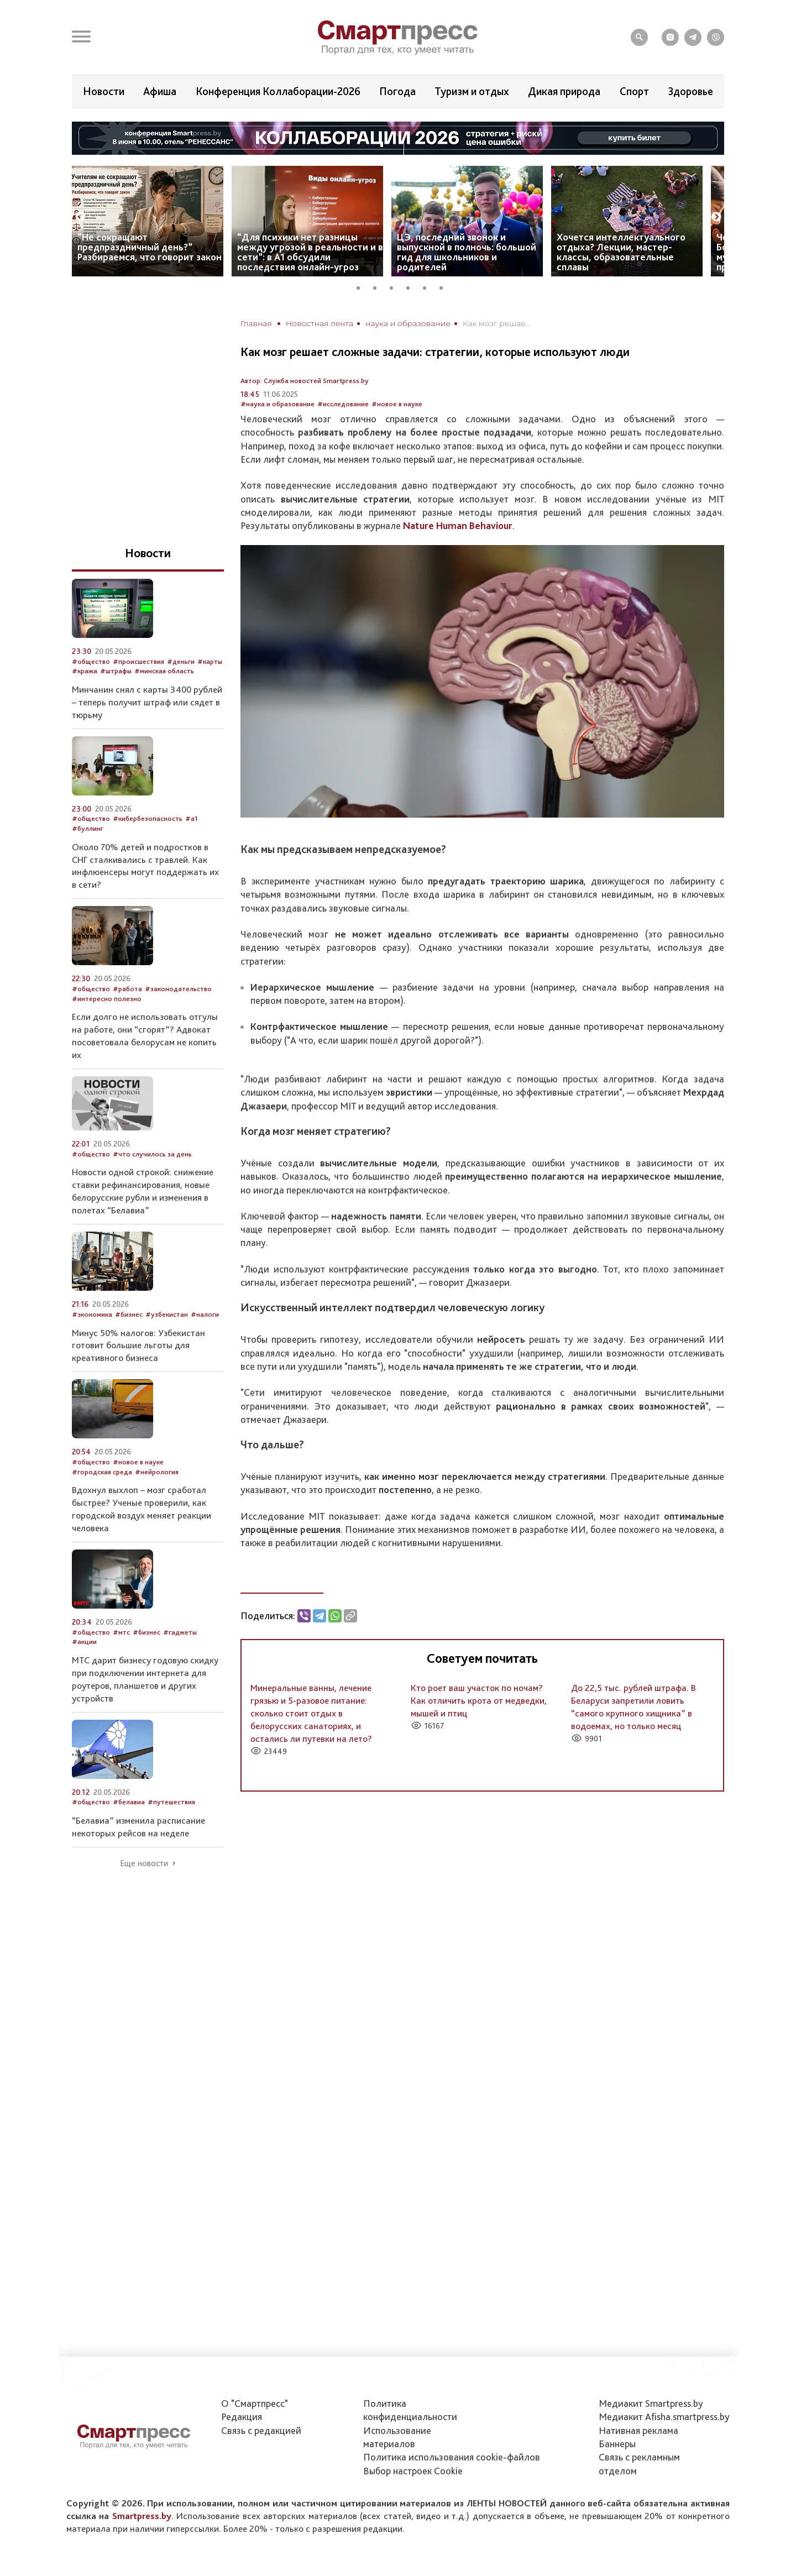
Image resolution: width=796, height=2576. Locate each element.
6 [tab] (445, 286)
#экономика (92, 1314)
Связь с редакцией (261, 2430)
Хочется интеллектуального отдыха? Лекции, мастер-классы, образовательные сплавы (621, 252)
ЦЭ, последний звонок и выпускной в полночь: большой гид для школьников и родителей (466, 252)
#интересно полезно (107, 998)
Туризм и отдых (471, 91)
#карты (209, 661)
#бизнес (129, 1314)
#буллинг (87, 828)
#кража (84, 671)
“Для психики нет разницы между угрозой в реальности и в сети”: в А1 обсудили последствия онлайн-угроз (310, 252)
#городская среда (102, 1472)
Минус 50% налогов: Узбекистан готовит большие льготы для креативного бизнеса (138, 1345)
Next (716, 217)
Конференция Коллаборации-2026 (278, 91)
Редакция (241, 2416)
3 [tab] (395, 286)
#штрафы (116, 671)
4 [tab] (411, 286)
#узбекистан (166, 1314)
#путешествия (171, 1802)
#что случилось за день (152, 1154)
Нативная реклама (638, 2430)
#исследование (343, 404)
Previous (80, 217)
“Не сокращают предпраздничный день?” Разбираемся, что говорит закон (149, 247)
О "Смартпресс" (254, 2403)
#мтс (121, 1632)
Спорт (634, 91)
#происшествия (138, 661)
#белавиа (129, 1802)
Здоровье (690, 91)
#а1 (191, 818)
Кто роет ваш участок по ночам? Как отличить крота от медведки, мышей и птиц (479, 1700)
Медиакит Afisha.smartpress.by (664, 2416)
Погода (397, 91)
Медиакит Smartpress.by (651, 2403)
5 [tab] (428, 286)
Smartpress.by (141, 2515)
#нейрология (157, 1472)
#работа (127, 989)
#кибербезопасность (147, 818)
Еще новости (144, 1863)
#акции (84, 1641)
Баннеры (617, 2443)
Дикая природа (564, 91)
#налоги (205, 1314)
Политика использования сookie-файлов (451, 2457)
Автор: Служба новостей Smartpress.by (304, 380)
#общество (91, 661)
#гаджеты (180, 1632)
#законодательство (178, 989)
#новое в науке (396, 404)
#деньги (181, 661)
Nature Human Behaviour (457, 525)
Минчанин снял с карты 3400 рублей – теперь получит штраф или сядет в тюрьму (147, 702)
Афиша (159, 91)
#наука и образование (277, 404)
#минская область (164, 671)
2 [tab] (378, 286)
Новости (103, 91)
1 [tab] (362, 286)
